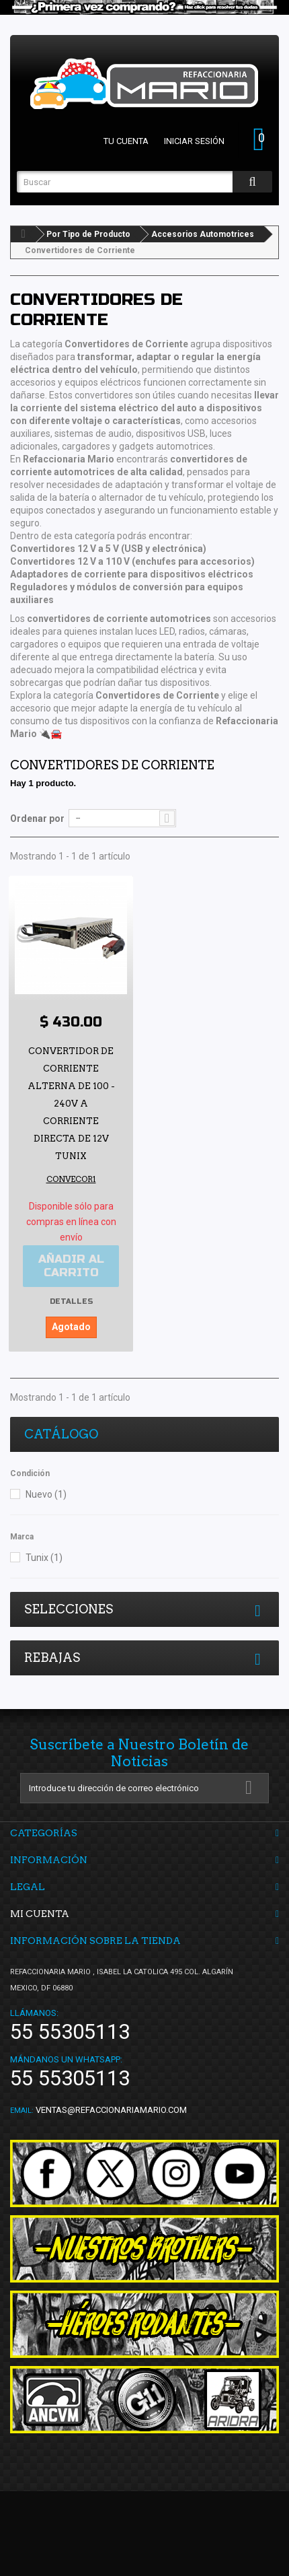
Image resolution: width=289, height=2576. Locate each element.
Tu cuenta (126, 141)
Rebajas (52, 1657)
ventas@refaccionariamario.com (111, 2110)
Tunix (44, 1557)
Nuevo (46, 1494)
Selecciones (68, 1609)
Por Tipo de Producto (88, 234)
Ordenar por (37, 818)
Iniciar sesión (194, 141)
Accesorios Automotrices (202, 234)
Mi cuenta (39, 1913)
